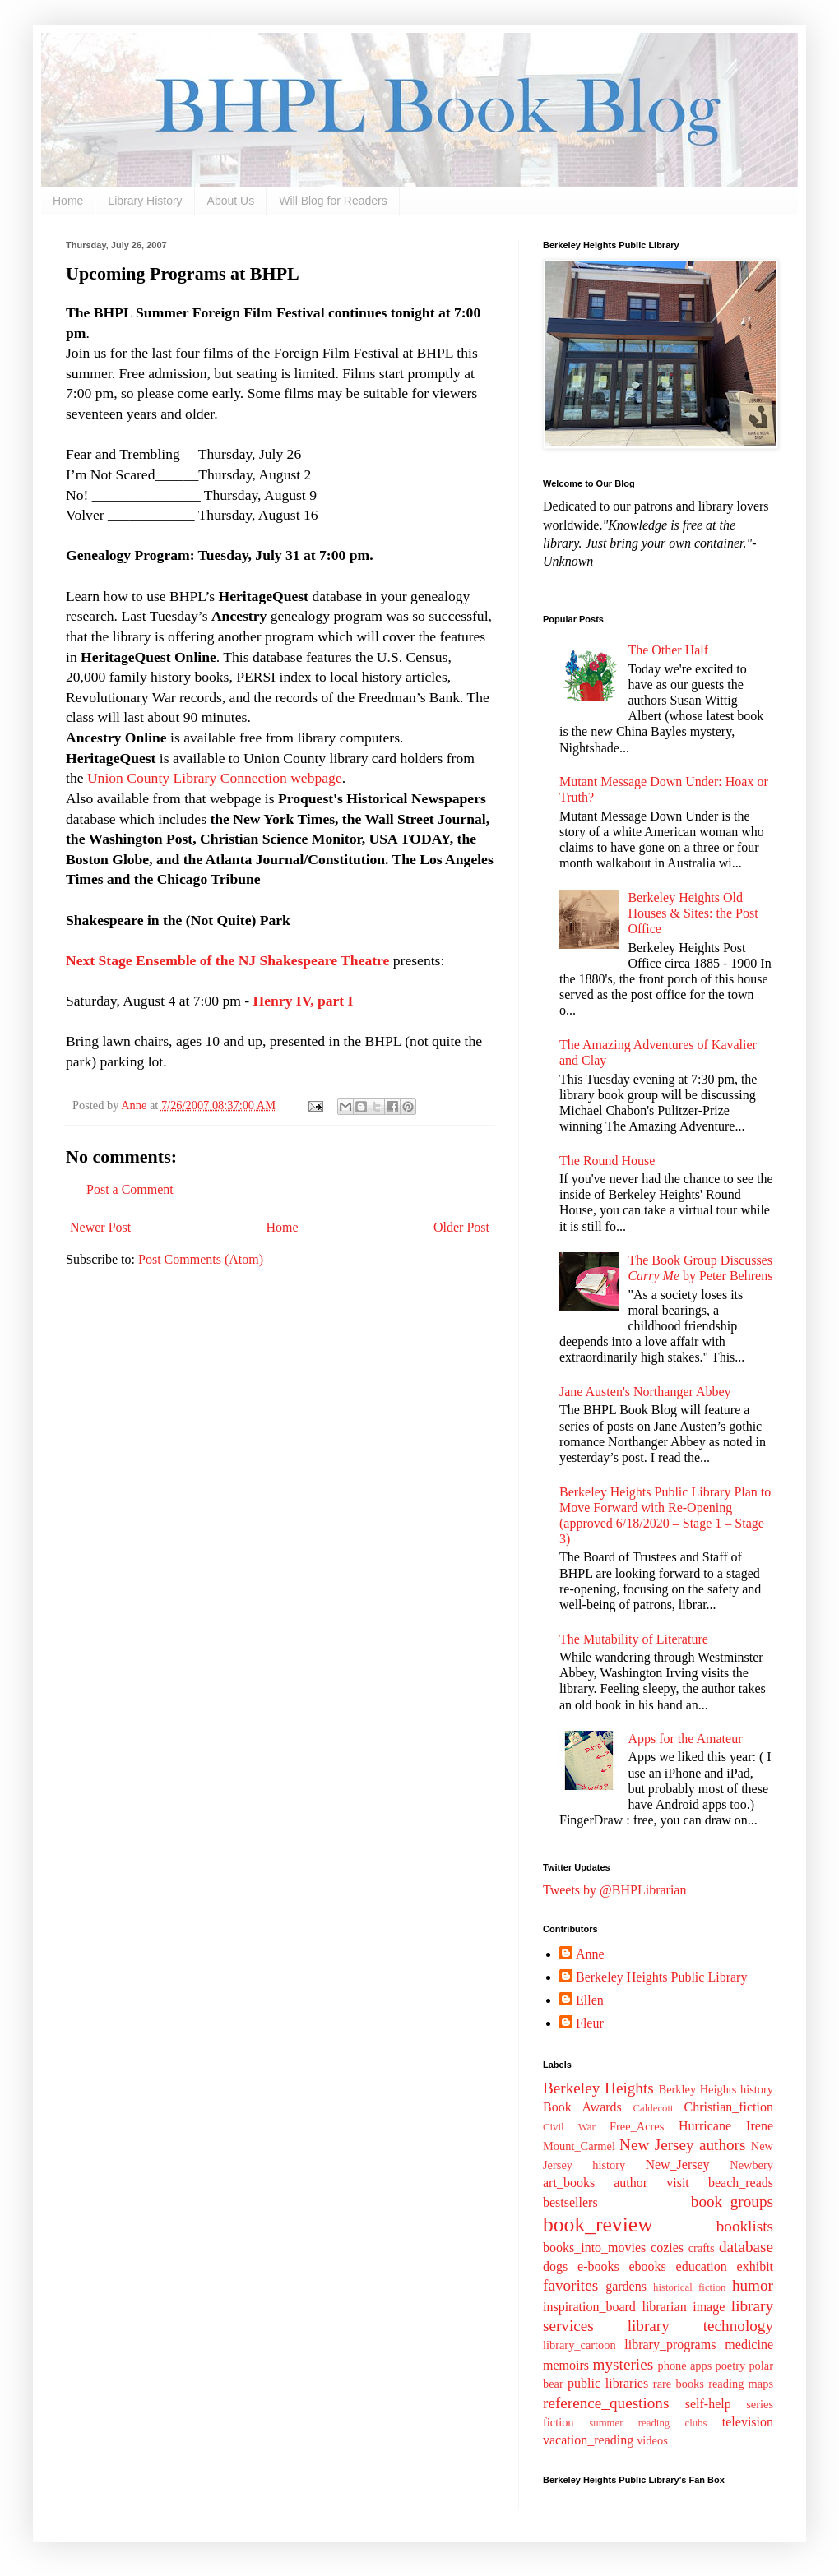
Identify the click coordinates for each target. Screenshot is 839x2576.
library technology (700, 2325)
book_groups (732, 2201)
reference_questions (606, 2403)
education (701, 2266)
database (746, 2246)
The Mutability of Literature (633, 1639)
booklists (744, 2226)
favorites (570, 2285)
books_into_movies (594, 2248)
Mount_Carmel (579, 2146)
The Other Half (668, 650)
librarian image (683, 2307)
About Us (231, 200)
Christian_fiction (728, 2107)
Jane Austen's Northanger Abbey (645, 1392)
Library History (145, 200)
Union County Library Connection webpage (214, 778)
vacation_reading (588, 2440)
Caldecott (653, 2108)
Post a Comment (130, 1189)
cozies (667, 2248)
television (747, 2422)
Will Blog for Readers (333, 200)
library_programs (670, 2345)
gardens (626, 2286)
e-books (598, 2266)
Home (68, 200)
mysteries (623, 2364)
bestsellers (570, 2202)
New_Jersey (677, 2164)
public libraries (608, 2383)
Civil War (569, 2127)
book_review (598, 2224)
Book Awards (582, 2107)
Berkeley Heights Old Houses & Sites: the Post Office (693, 913)
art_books (569, 2183)
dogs (555, 2266)
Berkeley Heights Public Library (661, 1977)
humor (752, 2285)
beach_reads (740, 2183)
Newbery (751, 2164)
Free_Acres (637, 2126)
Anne (590, 1954)
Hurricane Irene (726, 2126)
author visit (651, 2183)
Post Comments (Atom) (200, 1259)
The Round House (607, 1161)
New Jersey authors (682, 2144)
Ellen (590, 2000)
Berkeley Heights (598, 2088)
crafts (701, 2248)
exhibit (755, 2266)
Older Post (461, 1227)
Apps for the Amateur (685, 1739)
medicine (749, 2345)
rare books (678, 2383)
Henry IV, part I (303, 1000)
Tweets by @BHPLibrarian (614, 1890)
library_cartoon (579, 2345)
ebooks (646, 2266)
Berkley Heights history (716, 2089)
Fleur (590, 2023)
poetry (730, 2365)
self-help (708, 2404)
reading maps (740, 2383)
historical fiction (689, 2287)
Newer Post (100, 1227)
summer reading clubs (648, 2423)
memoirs (566, 2365)
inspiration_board (589, 2307)
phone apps (685, 2365)
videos (652, 2440)
